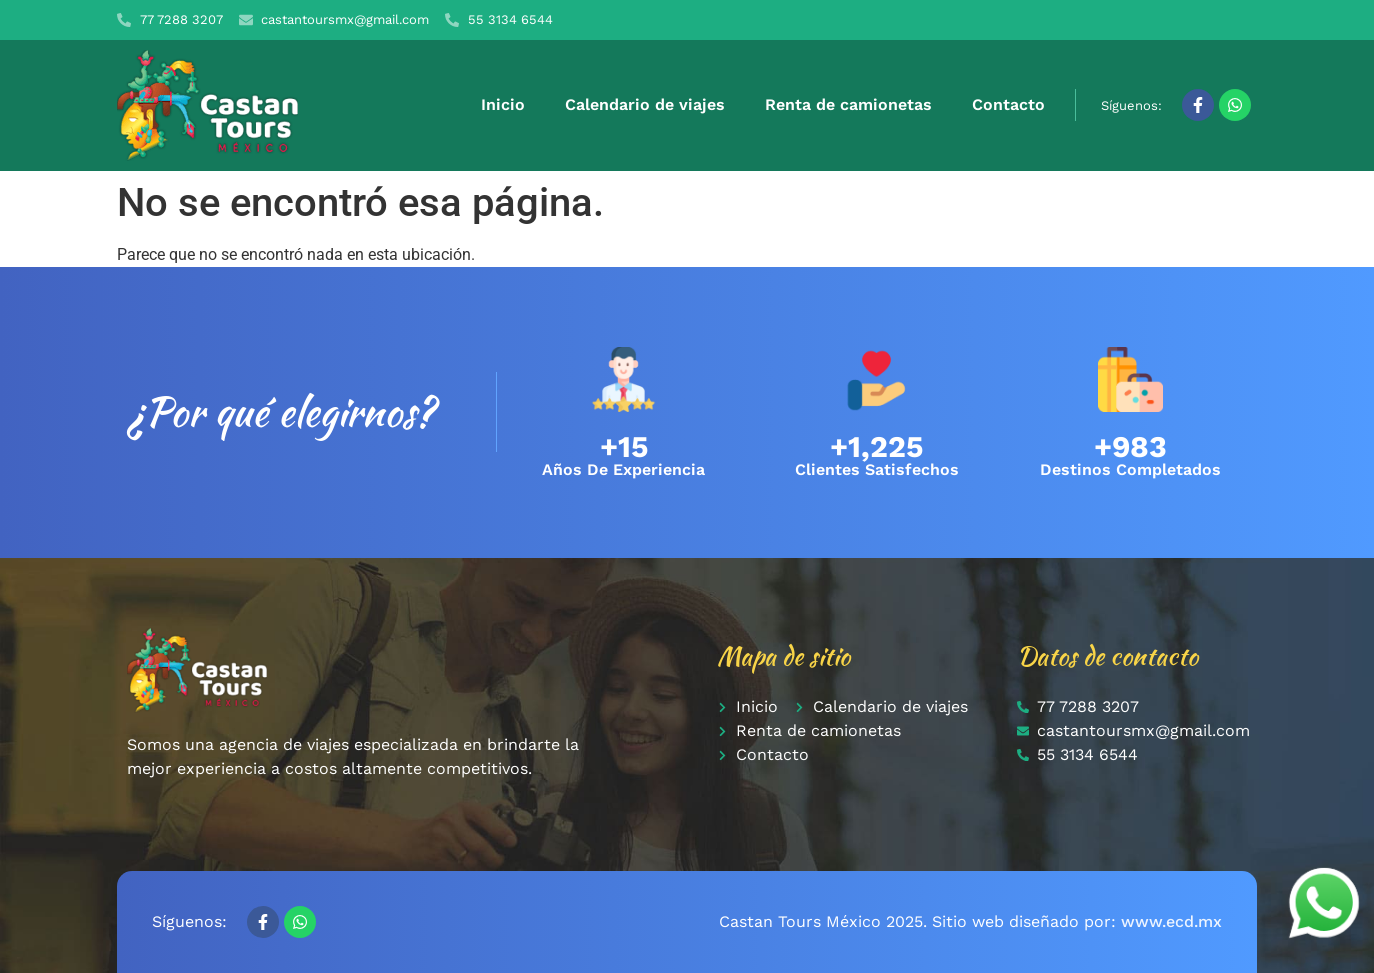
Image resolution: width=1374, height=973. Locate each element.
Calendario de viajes (645, 104)
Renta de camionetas (848, 104)
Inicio (503, 104)
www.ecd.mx (1171, 921)
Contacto (1008, 104)
